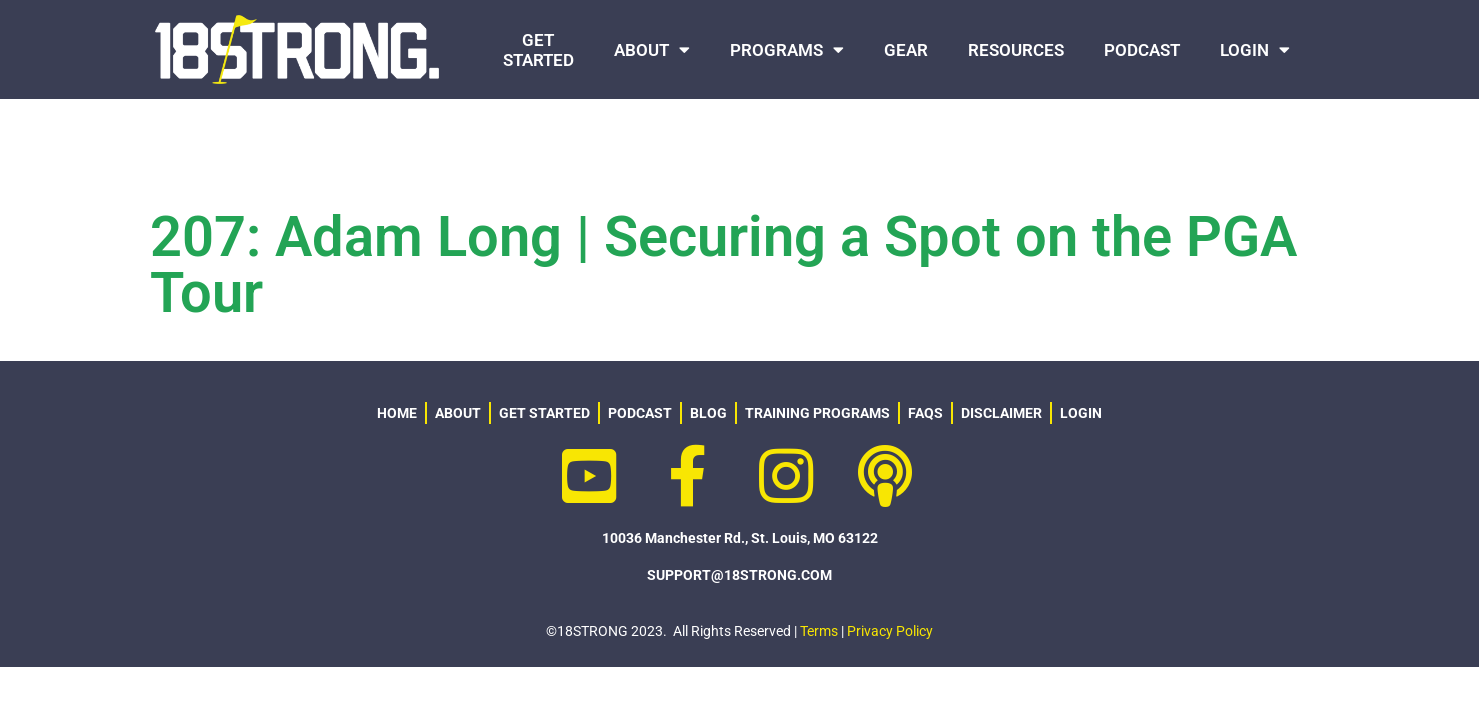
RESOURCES (1016, 50)
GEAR (906, 50)
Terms (819, 631)
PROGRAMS (787, 49)
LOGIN (1255, 49)
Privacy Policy (890, 631)
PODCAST (1142, 50)
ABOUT (652, 49)
